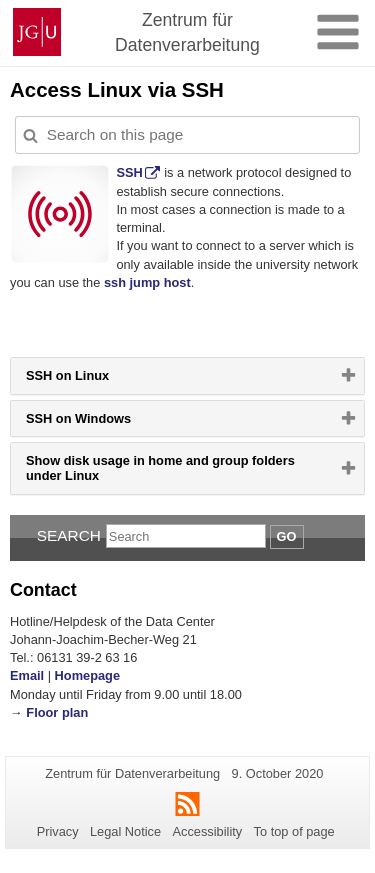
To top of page (294, 831)
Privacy (58, 831)
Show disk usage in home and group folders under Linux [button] (160, 473)
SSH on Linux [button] (92, 380)
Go (287, 536)
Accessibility (208, 831)
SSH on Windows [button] (103, 423)
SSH (129, 172)
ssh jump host (147, 282)
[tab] (187, 375)
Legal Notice (125, 831)
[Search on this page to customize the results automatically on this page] (187, 135)
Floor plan (57, 712)
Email (27, 675)
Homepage (87, 675)
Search (69, 535)
